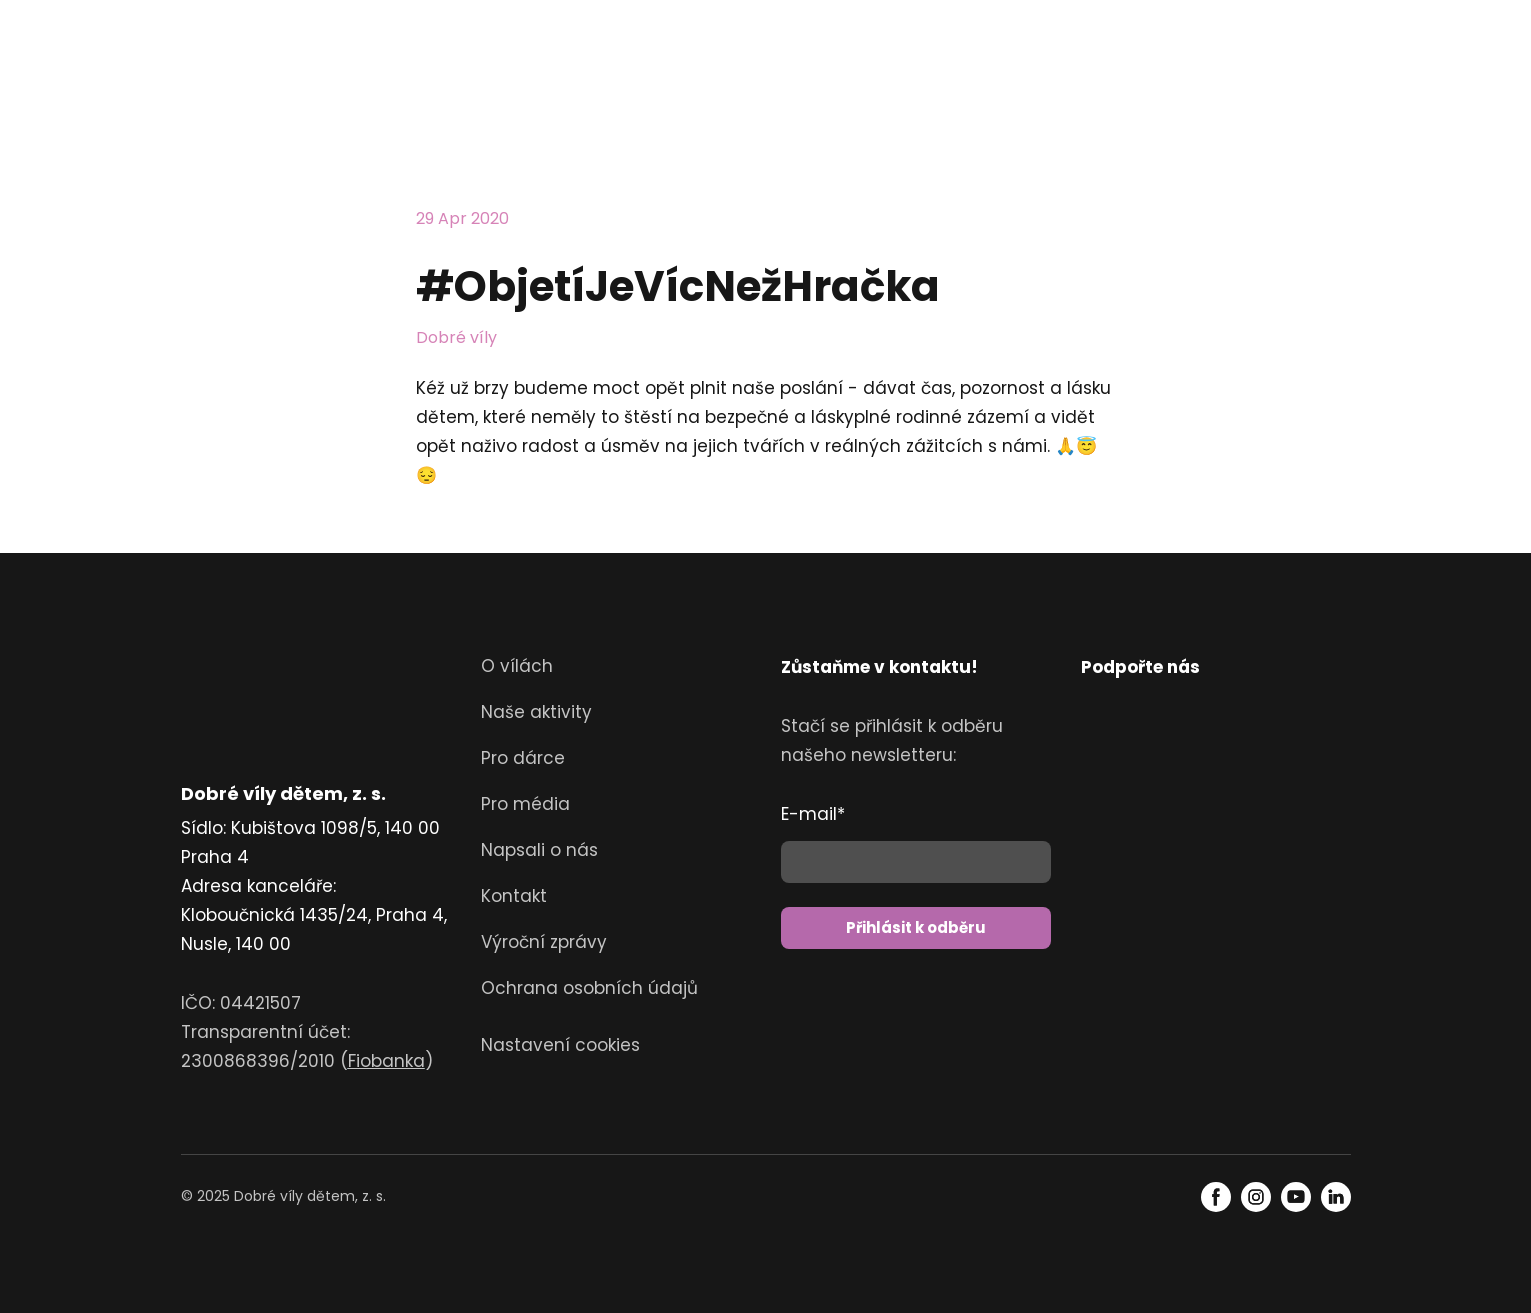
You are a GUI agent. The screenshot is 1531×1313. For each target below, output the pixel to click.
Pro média (525, 804)
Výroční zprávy (544, 942)
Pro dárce (523, 758)
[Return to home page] (237, 70)
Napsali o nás (539, 850)
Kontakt (514, 896)
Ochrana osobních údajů (589, 988)
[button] (1216, 1197)
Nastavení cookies (560, 1045)
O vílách (517, 666)
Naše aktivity (536, 712)
